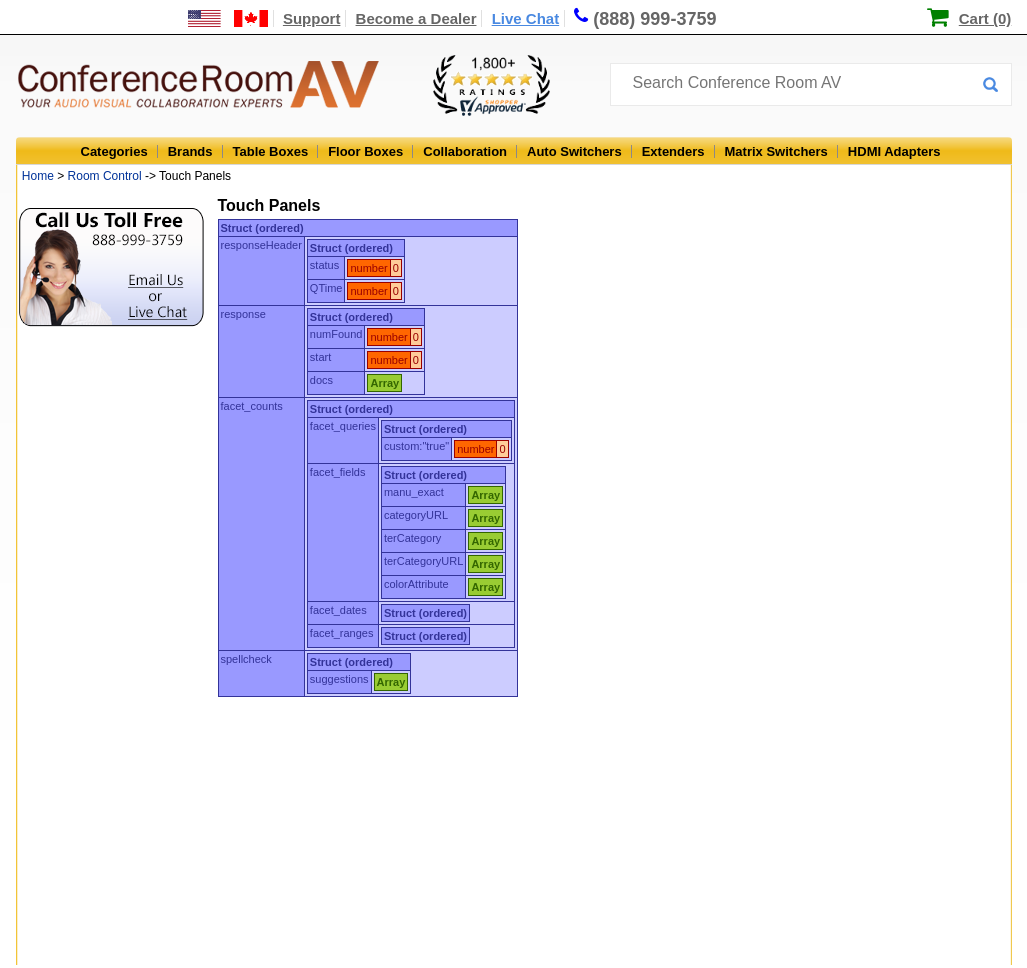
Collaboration (465, 151)
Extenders (673, 151)
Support (312, 18)
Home (38, 176)
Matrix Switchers (776, 151)
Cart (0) (985, 18)
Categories (114, 151)
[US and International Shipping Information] (228, 18)
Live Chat (526, 18)
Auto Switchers (574, 151)
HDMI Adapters (894, 151)
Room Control (105, 176)
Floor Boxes (365, 151)
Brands (190, 151)
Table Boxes (271, 151)
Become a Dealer (416, 18)
